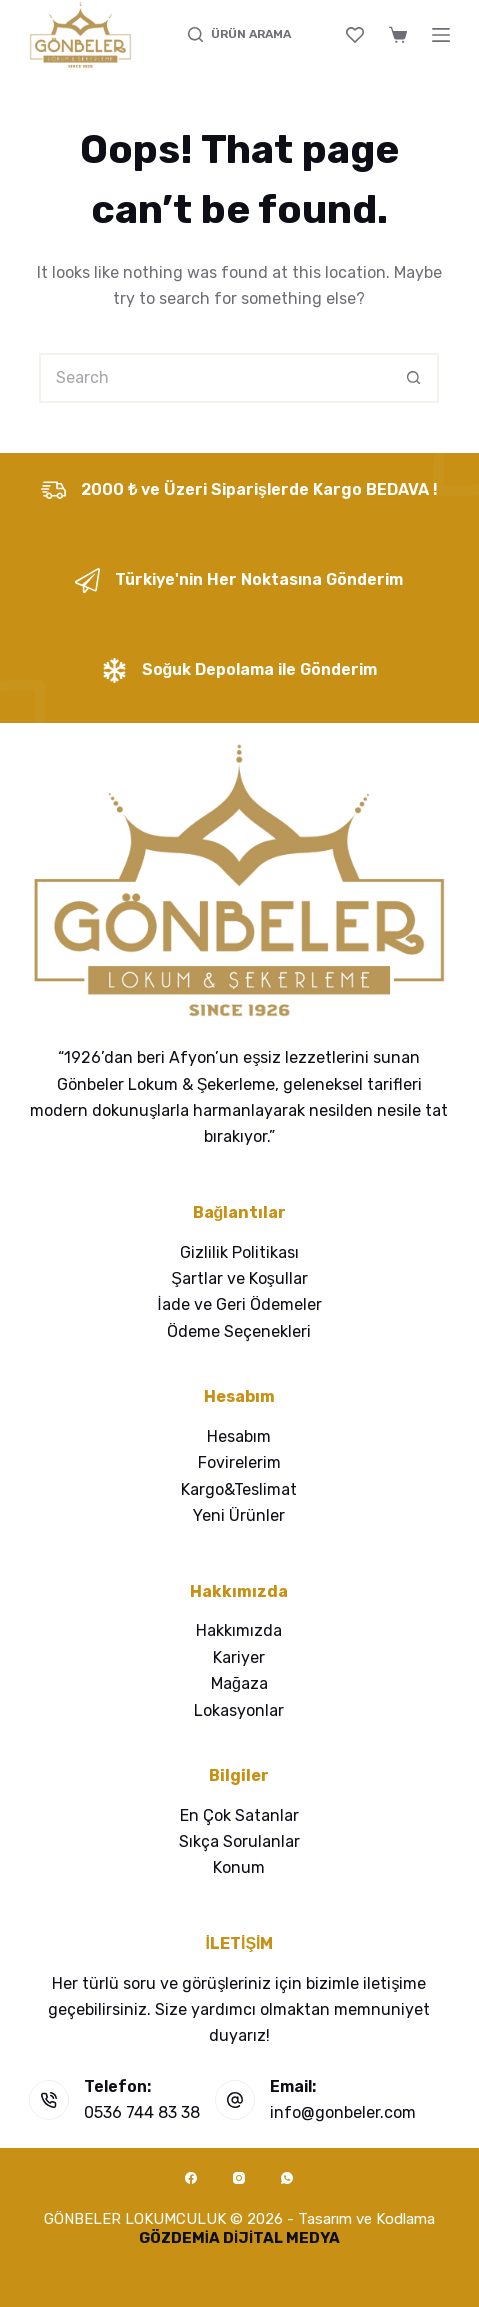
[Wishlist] (355, 35)
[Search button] (414, 378)
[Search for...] (214, 378)
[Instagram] (239, 2178)
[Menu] (441, 35)
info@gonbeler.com (343, 2112)
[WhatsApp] (287, 2178)
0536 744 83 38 (142, 2112)
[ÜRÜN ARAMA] (239, 35)
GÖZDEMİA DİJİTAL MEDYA (240, 2238)
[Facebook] (191, 2178)
